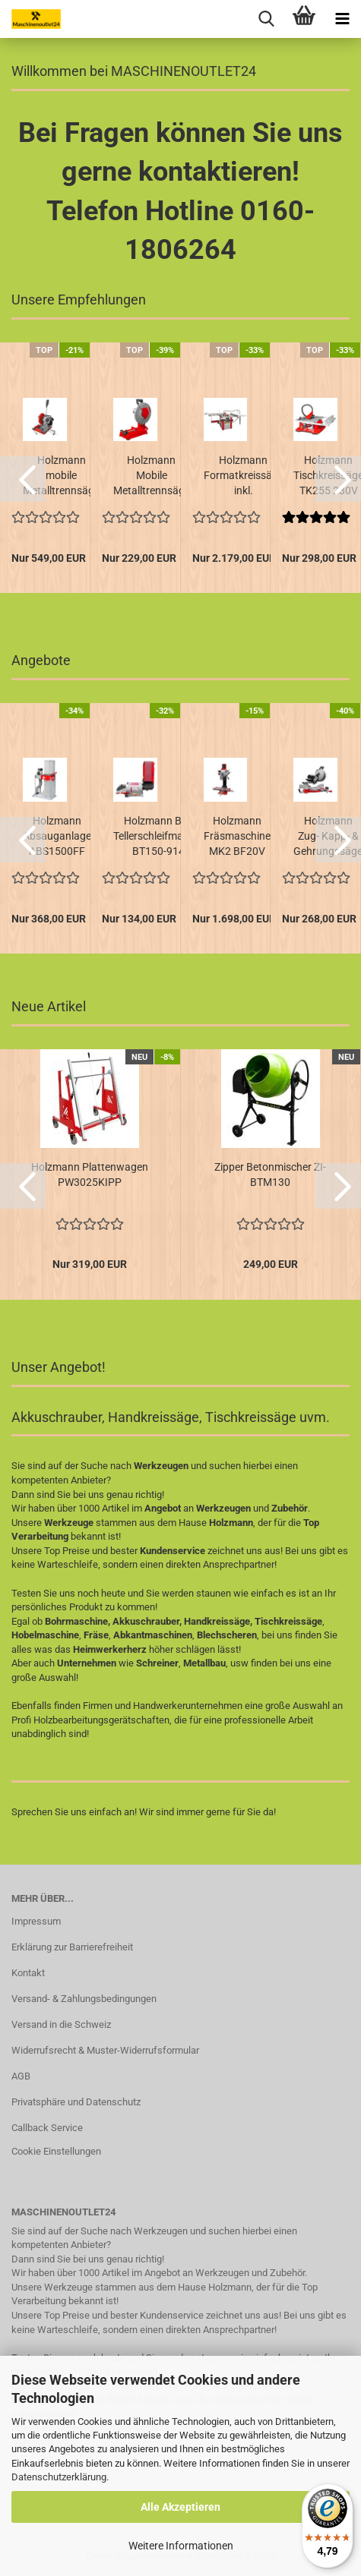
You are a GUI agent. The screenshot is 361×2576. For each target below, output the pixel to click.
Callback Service (47, 2127)
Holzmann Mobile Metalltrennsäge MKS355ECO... (151, 476)
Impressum (36, 1921)
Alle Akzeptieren (180, 2507)
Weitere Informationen (180, 2546)
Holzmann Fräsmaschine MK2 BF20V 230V (237, 837)
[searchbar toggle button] (266, 19)
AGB (20, 2076)
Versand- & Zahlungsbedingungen (84, 1998)
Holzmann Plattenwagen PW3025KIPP (89, 1174)
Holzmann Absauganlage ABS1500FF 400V (57, 837)
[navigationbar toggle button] (342, 19)
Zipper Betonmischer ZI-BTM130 (270, 1174)
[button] (23, 479)
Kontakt (28, 1973)
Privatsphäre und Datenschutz (76, 2102)
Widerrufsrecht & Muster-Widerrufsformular (105, 2050)
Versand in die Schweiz (61, 2024)
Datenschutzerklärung (58, 2477)
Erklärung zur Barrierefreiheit (72, 1947)
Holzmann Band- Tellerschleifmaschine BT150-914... (163, 836)
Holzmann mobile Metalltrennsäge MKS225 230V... (61, 476)
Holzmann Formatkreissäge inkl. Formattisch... (243, 476)
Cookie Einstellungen (56, 2151)
